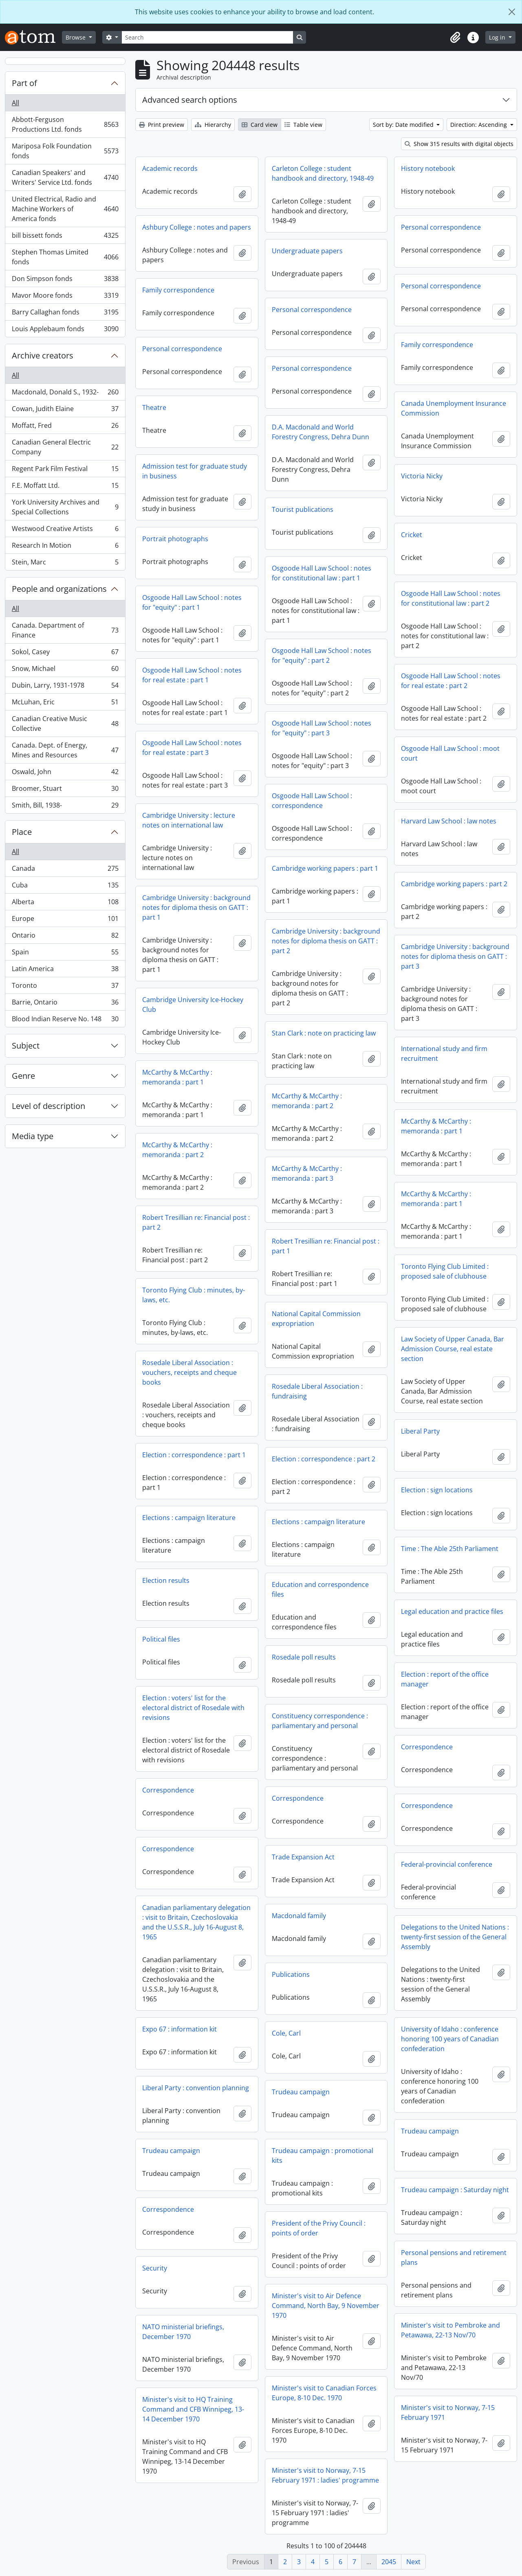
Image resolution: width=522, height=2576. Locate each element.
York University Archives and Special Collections (65, 507)
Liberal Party (420, 1431)
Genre (23, 1075)
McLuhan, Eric (65, 703)
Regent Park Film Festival (65, 470)
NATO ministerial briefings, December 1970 (183, 2331)
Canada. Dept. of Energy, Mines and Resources (65, 750)
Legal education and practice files (452, 1611)
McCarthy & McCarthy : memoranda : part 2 (307, 1100)
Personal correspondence (441, 227)
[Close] (512, 11)
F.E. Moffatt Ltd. (65, 487)
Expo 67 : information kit (179, 2029)
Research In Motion (65, 547)
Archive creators (42, 355)
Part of (24, 83)
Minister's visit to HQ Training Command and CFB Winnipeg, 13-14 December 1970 (193, 2409)
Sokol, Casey (65, 653)
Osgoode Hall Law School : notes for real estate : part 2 (450, 680)
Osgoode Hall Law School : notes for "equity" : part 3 (321, 728)
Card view (260, 124)
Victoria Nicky (422, 475)
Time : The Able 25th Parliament (449, 1548)
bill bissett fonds (65, 237)
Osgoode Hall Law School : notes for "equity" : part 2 (321, 655)
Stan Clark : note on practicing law (324, 1033)
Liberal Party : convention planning (195, 2087)
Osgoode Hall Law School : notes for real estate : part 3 (192, 747)
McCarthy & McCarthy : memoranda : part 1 (177, 1077)
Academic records (170, 168)
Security (154, 2268)
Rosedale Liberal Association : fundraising (317, 1391)
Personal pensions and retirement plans (454, 2257)
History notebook (428, 168)
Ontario (65, 937)
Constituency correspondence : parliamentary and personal (320, 1720)
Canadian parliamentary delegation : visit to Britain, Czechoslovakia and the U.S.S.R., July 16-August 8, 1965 (196, 1922)
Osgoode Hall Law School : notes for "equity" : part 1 (192, 602)
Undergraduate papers (307, 250)
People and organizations (59, 588)
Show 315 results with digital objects (459, 144)
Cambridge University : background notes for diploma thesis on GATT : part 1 (196, 907)
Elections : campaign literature (189, 1517)
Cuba (65, 887)
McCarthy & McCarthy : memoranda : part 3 (307, 1173)
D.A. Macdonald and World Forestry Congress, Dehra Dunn (320, 432)
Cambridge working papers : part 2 (454, 883)
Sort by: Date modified (404, 124)
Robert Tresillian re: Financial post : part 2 (196, 1222)
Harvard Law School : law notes (448, 821)
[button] (455, 37)
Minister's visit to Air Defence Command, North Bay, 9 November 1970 (325, 2305)
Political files (161, 1639)
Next (413, 2561)
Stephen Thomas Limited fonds (65, 257)
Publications (291, 1974)
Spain (65, 953)
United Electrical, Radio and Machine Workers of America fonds (65, 209)
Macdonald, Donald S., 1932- (65, 394)
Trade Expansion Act (303, 1856)
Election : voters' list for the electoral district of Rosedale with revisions (193, 1707)
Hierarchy (213, 124)
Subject (26, 1045)
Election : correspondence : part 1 (194, 1454)
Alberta (65, 903)
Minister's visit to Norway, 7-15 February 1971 (448, 2412)
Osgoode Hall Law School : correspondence (312, 800)
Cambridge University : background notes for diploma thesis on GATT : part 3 (455, 956)
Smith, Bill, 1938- (65, 806)
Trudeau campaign (301, 2091)
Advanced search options (189, 99)
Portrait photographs (175, 538)
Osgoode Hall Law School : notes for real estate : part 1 (192, 675)
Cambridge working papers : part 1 (325, 868)
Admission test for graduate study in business (194, 471)
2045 (388, 2561)
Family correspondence (178, 289)
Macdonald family (299, 1915)
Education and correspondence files (320, 1589)
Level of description (48, 1105)
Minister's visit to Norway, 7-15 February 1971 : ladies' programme (325, 2475)
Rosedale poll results (304, 1657)
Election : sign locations (437, 1489)
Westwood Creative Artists (65, 530)
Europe (65, 920)
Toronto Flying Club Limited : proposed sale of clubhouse (445, 1271)
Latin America (65, 970)
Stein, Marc (65, 563)
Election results (165, 1580)
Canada (65, 870)
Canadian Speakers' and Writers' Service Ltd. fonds (65, 177)
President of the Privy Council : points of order (319, 2228)
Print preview (161, 124)
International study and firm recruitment (444, 1053)
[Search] (207, 37)
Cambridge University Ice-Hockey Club (192, 1004)
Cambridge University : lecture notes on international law (188, 820)
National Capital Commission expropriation (316, 1318)
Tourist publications (302, 509)
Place (22, 831)
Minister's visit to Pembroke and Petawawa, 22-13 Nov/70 (450, 2330)
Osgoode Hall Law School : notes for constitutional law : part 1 (321, 573)
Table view (303, 124)
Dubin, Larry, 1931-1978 (65, 687)
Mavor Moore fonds (65, 297)
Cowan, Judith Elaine (65, 410)
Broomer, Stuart (65, 790)
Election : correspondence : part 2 (323, 1458)
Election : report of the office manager (445, 1679)
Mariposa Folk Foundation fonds (65, 151)
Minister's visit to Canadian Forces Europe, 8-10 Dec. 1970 (324, 2392)
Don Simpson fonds (65, 280)
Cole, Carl (286, 2033)
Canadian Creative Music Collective (65, 723)
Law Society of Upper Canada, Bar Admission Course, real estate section (452, 1348)
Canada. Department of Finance (65, 630)
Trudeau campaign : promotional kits (322, 2155)
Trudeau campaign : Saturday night (455, 2189)
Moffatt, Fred (65, 427)
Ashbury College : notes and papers (196, 227)
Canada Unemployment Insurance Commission (453, 408)
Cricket (411, 534)
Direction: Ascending (479, 124)
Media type (32, 1136)
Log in (498, 37)
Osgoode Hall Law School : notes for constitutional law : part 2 (450, 598)
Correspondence (427, 1746)
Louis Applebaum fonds (65, 330)
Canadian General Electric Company (65, 447)
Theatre (154, 407)
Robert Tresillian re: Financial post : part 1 (325, 1246)
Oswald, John (65, 773)
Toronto (65, 987)
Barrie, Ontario (65, 1004)
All (15, 102)
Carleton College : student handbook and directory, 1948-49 (323, 173)
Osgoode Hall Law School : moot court (450, 753)
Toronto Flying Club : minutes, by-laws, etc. (193, 1295)
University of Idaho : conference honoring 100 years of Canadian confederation (450, 2039)
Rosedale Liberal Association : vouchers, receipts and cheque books (189, 1372)
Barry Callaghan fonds (65, 314)
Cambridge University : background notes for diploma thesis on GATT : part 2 (326, 941)
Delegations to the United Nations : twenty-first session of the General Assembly (455, 1937)
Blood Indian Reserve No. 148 (65, 1020)
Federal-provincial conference (446, 1864)
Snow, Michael (65, 670)
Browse (76, 37)
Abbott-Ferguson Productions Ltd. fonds (65, 124)
